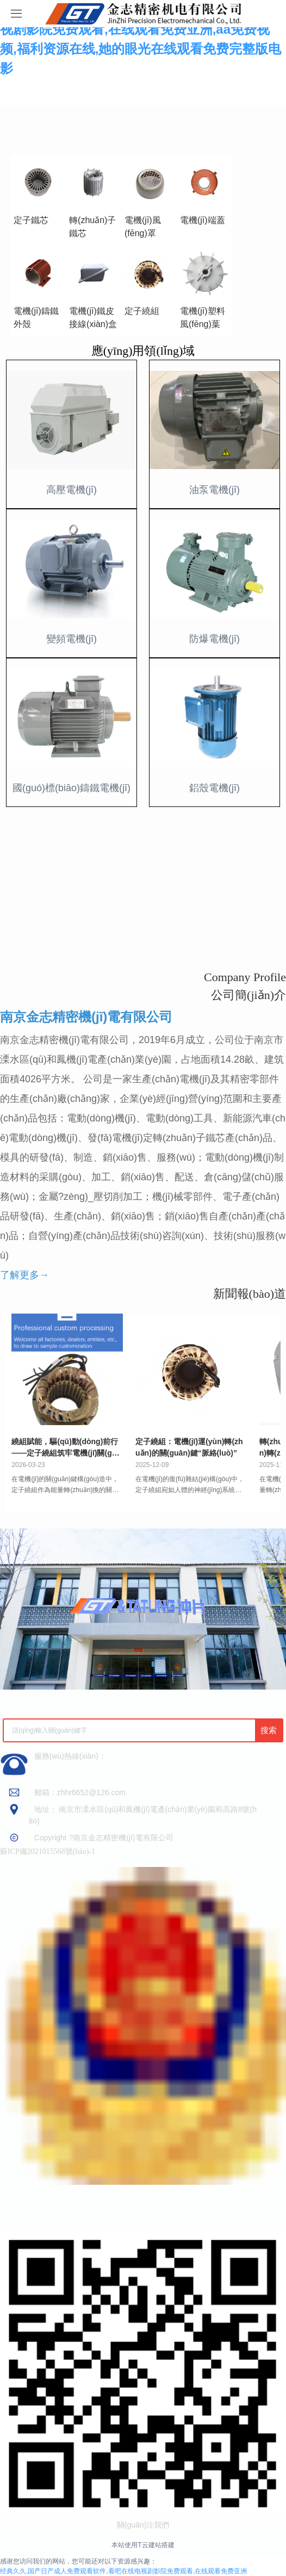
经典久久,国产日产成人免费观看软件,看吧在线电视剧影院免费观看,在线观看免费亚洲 (123, 2571)
